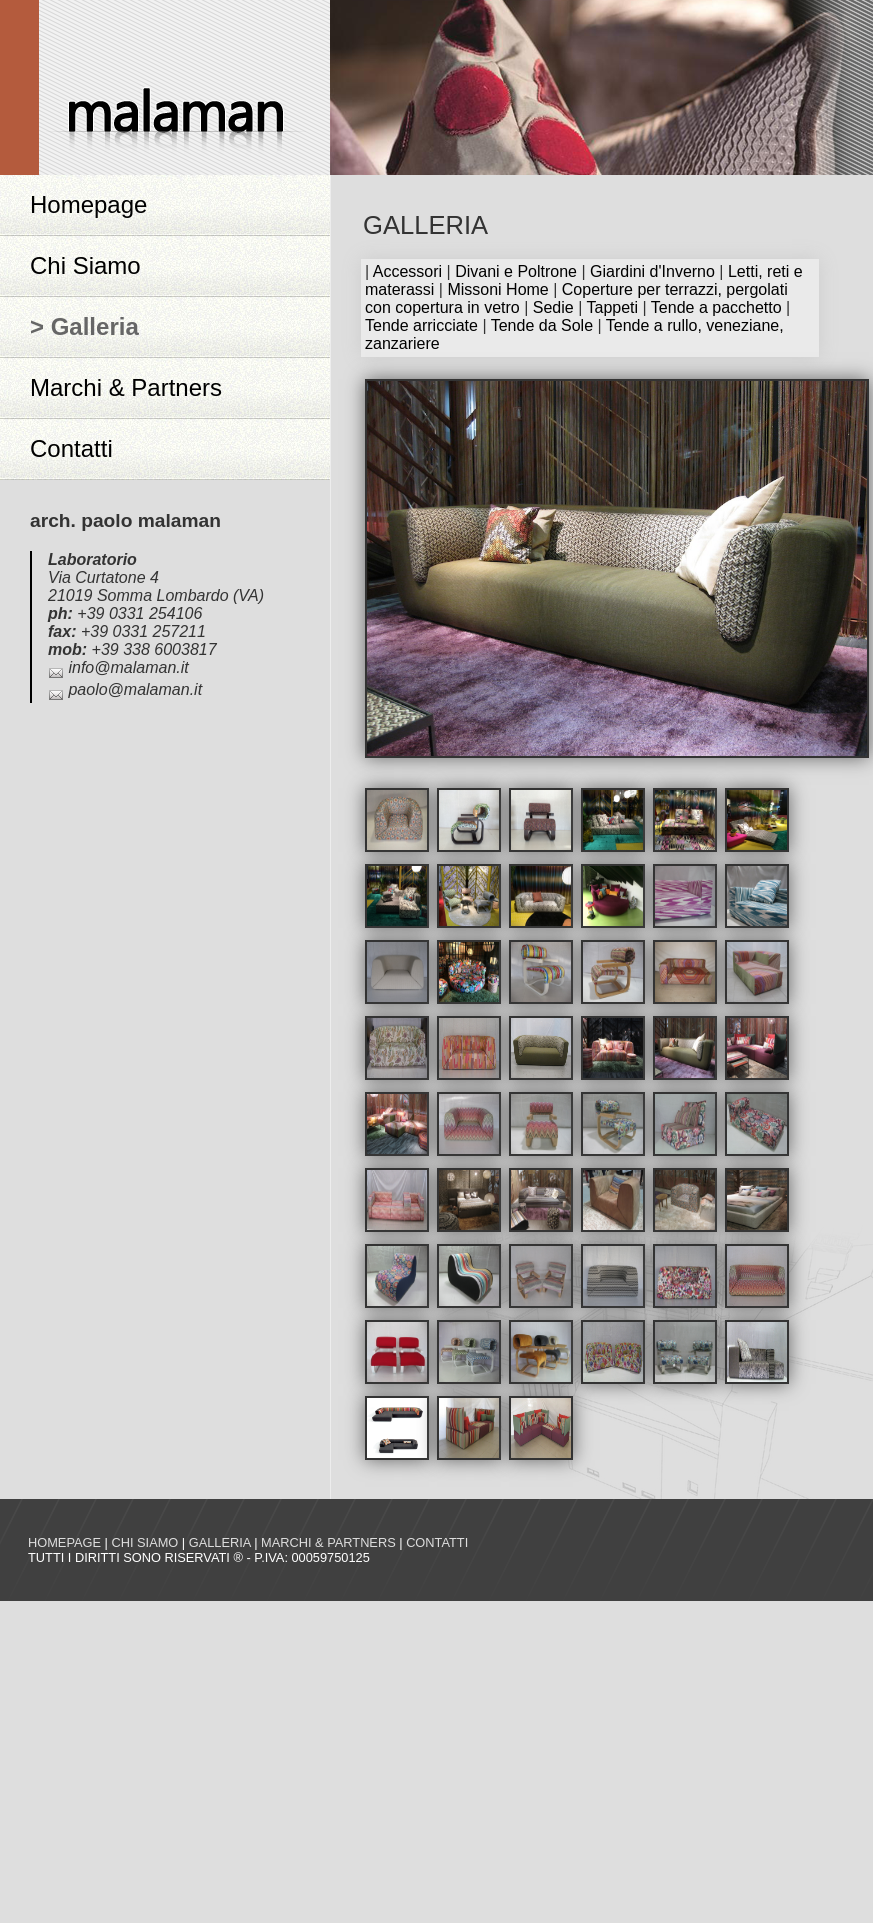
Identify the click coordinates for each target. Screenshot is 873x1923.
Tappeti (612, 307)
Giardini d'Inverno (652, 271)
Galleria (220, 1542)
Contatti (71, 448)
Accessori (407, 271)
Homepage (88, 204)
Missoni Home (497, 289)
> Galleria (84, 326)
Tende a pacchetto (716, 307)
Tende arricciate (421, 325)
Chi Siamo (85, 265)
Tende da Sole (542, 325)
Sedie (553, 307)
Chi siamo (144, 1542)
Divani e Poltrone (516, 271)
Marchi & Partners (126, 387)
